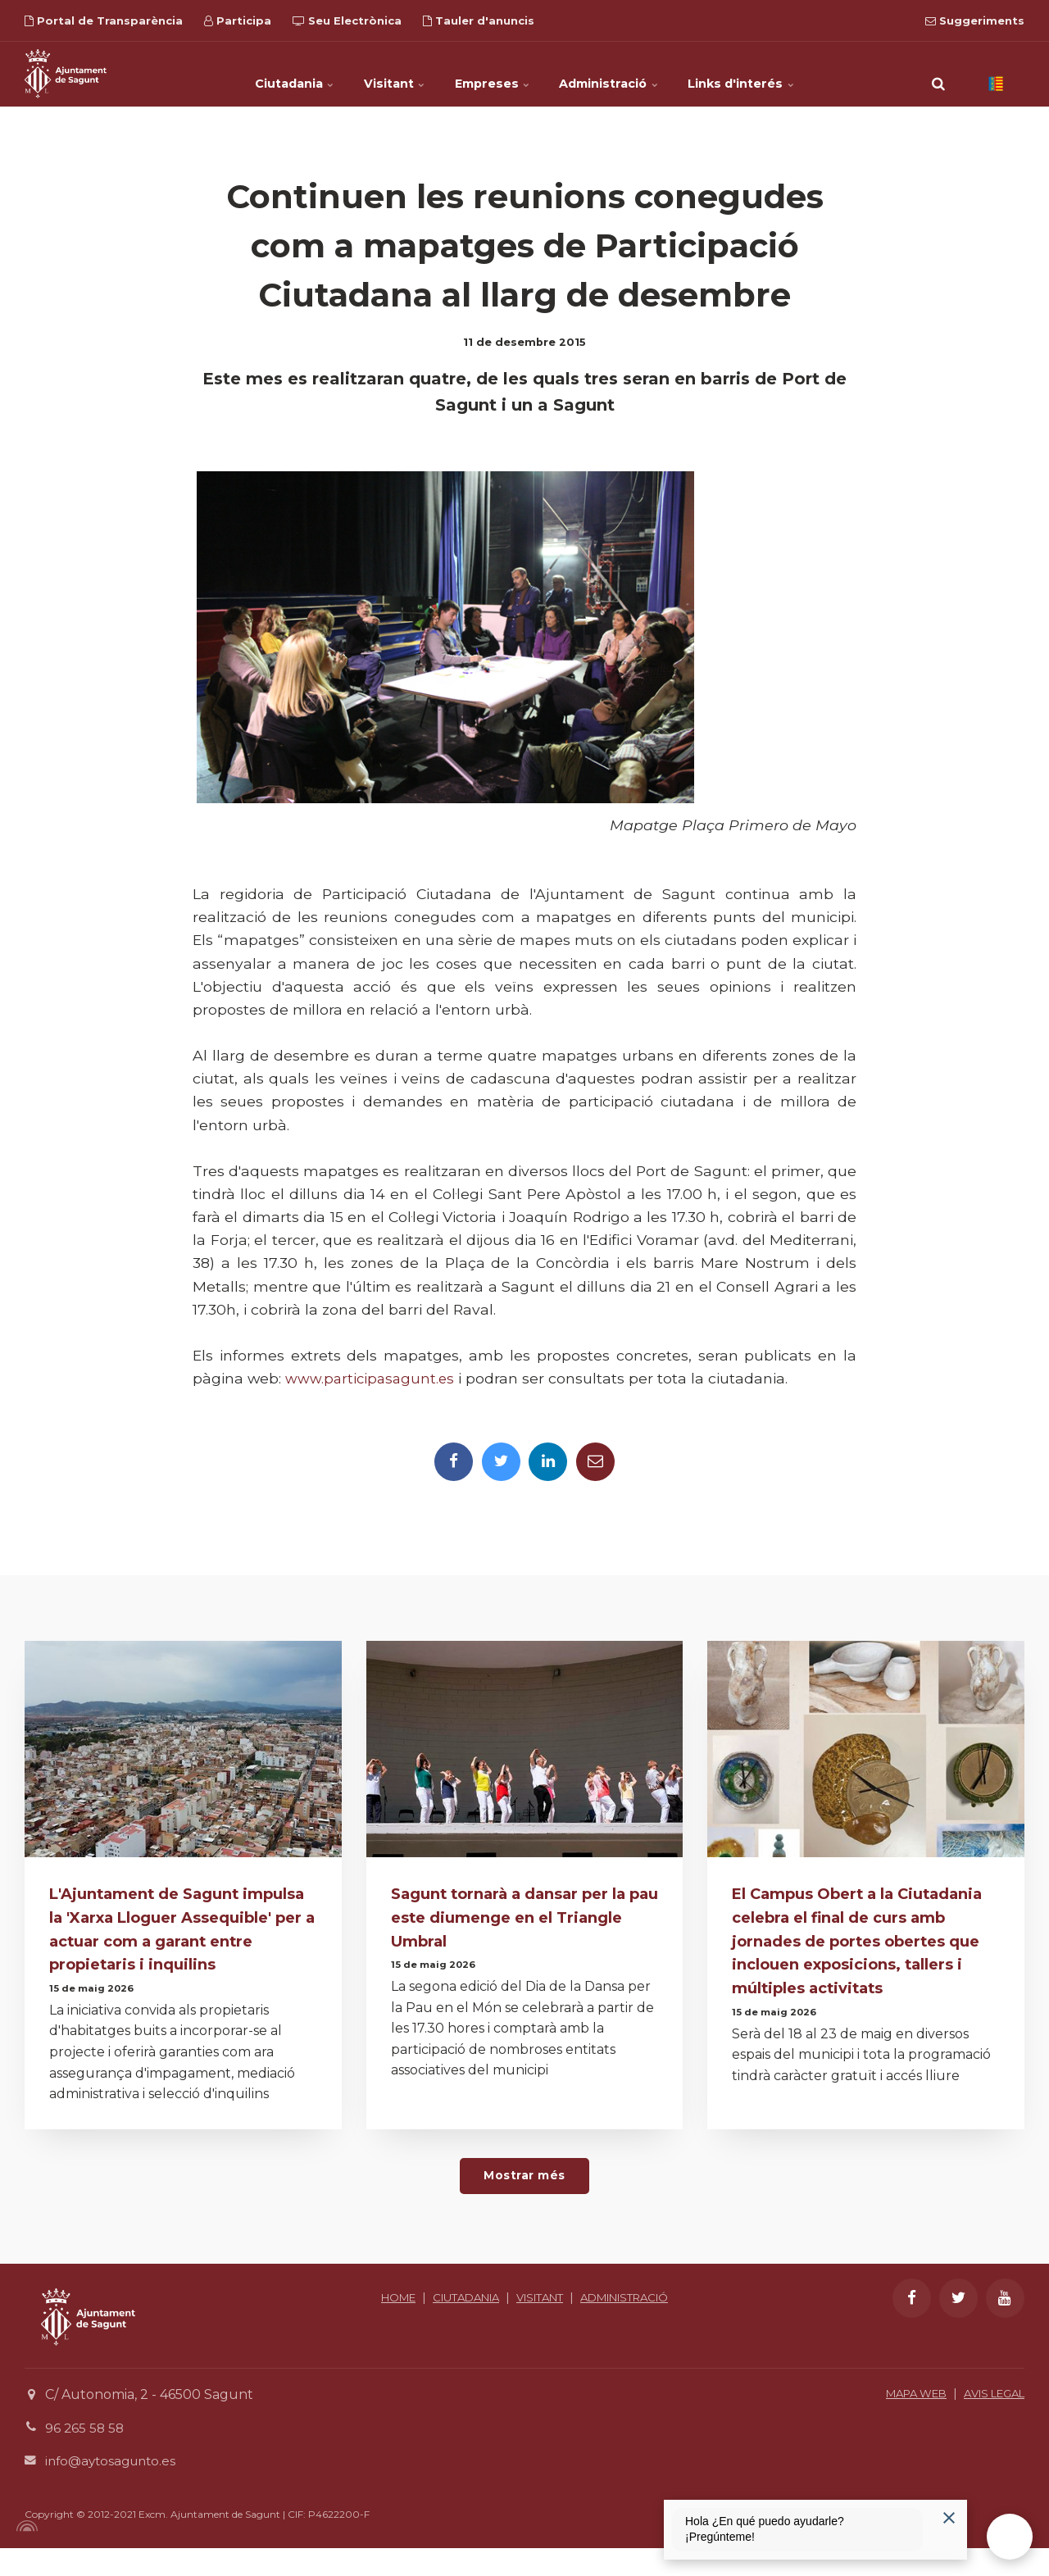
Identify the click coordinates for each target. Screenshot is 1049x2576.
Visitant (378, 73)
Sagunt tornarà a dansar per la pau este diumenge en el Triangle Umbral (515, 1919)
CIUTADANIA (510, 2326)
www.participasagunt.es (371, 1378)
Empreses (493, 73)
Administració (628, 73)
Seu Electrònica (347, 20)
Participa (237, 20)
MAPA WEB (902, 2421)
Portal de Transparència (104, 20)
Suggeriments (974, 20)
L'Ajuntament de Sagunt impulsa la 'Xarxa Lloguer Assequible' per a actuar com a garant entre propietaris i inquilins (175, 1943)
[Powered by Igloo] (24, 2554)
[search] (938, 74)
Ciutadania (259, 73)
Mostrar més (524, 2203)
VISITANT (592, 2326)
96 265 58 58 (85, 2456)
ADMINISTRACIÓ (525, 2344)
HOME (435, 2326)
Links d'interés (778, 73)
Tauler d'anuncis (478, 20)
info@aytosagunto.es (114, 2488)
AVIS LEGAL (989, 2421)
